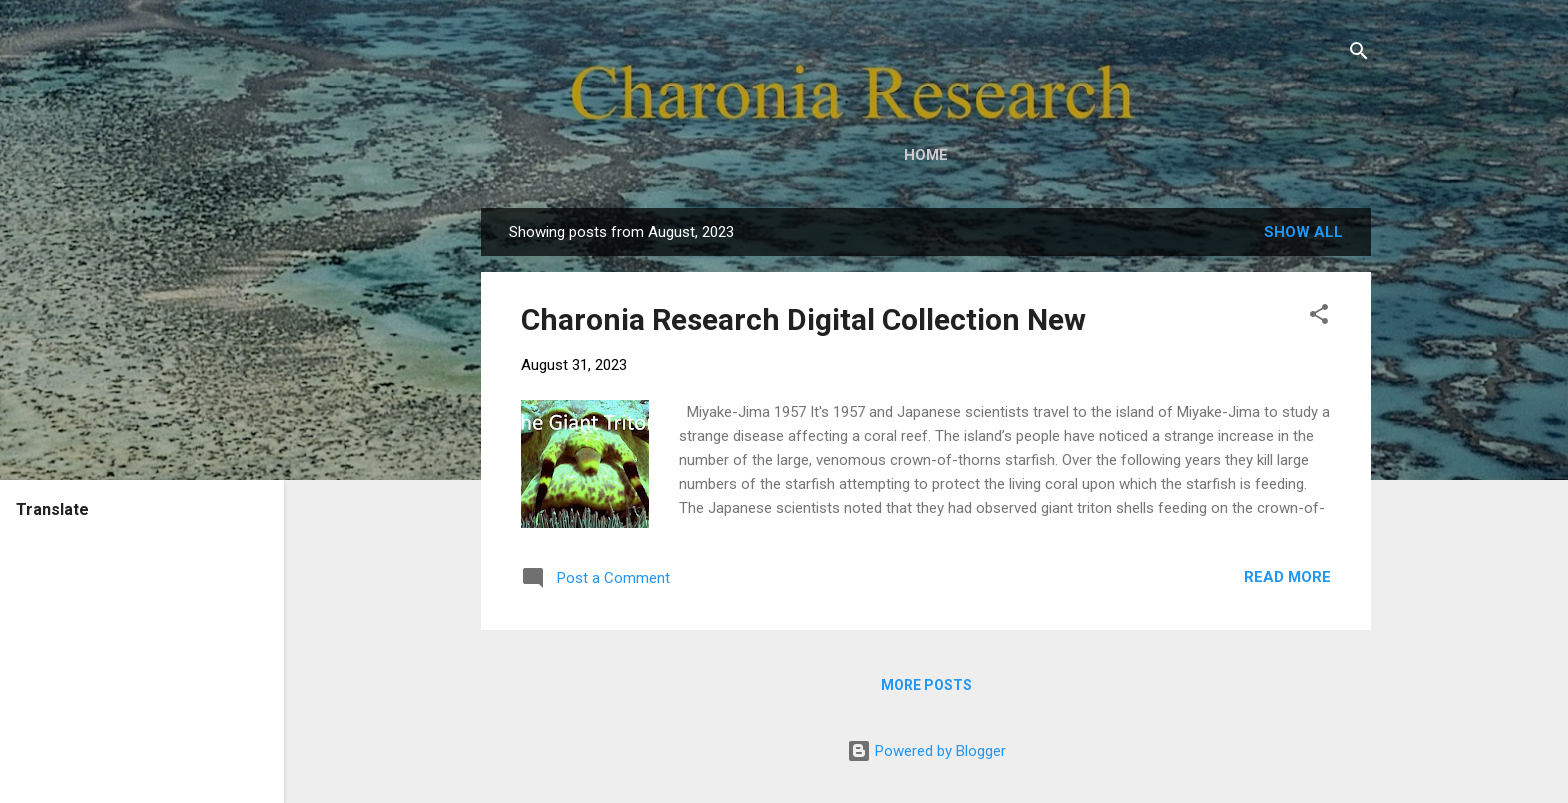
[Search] (1359, 54)
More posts (926, 685)
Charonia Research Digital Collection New (803, 319)
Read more (1287, 577)
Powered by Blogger (926, 751)
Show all (1303, 232)
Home (926, 155)
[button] (1319, 317)
